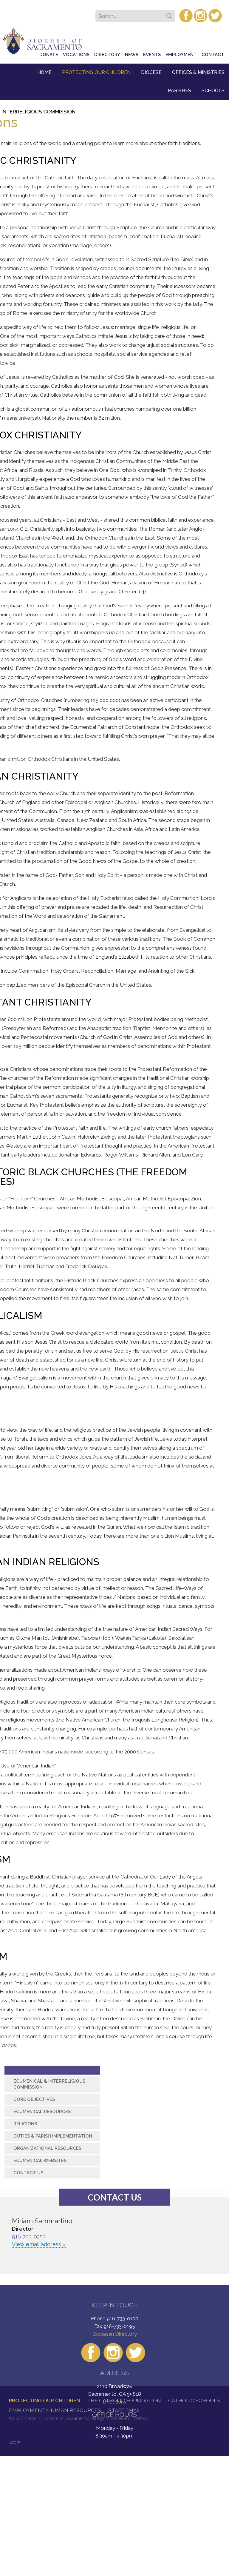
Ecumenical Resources (42, 2111)
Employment (181, 54)
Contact (213, 54)
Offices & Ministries (198, 72)
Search (170, 14)
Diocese (151, 72)
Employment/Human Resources (55, 2410)
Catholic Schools (194, 2400)
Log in (15, 2442)
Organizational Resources (47, 2148)
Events (152, 54)
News (131, 54)
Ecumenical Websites (39, 2160)
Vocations (76, 54)
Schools (213, 90)
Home (44, 72)
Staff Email (124, 2410)
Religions (25, 2124)
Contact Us (28, 2172)
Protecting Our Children (96, 72)
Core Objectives (34, 2099)
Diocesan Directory (114, 2334)
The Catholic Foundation (124, 2400)
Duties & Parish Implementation (52, 2136)
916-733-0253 (29, 2236)
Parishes (179, 90)
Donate (48, 54)
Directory (107, 54)
